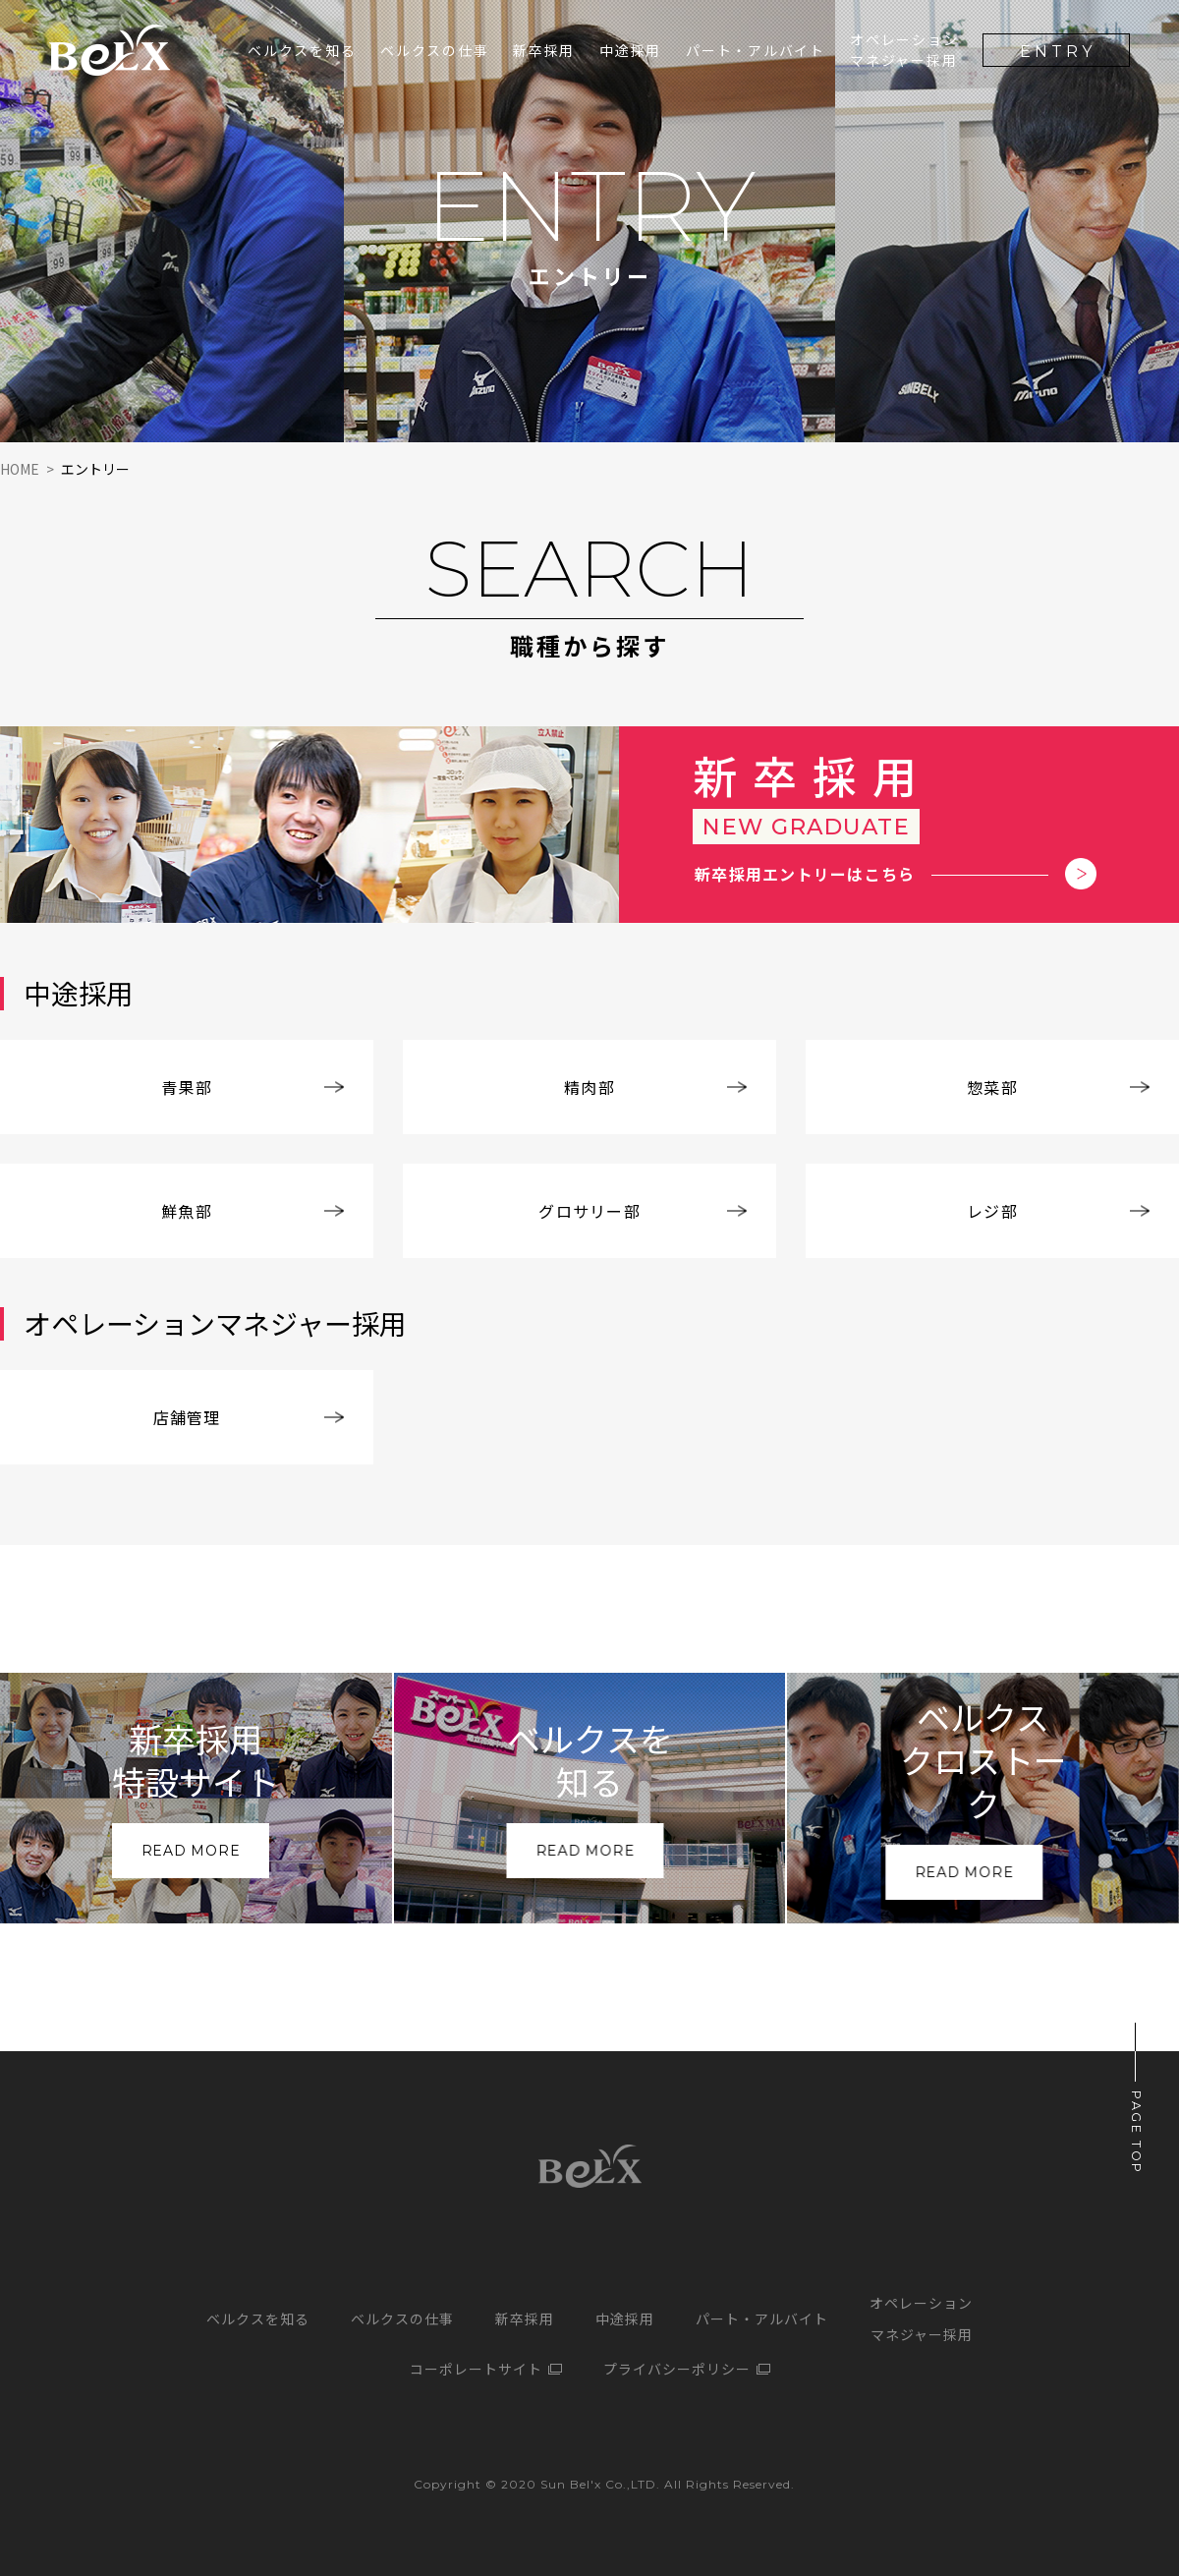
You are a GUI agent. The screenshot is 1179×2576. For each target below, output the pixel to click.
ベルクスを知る (302, 50)
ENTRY (1057, 51)
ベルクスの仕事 (434, 50)
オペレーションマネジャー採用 (904, 49)
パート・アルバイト (755, 50)
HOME (19, 469)
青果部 (186, 1087)
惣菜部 (992, 1087)
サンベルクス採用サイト (109, 50)
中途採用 (630, 50)
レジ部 (992, 1211)
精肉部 (589, 1087)
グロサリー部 (589, 1211)
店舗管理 (187, 1417)
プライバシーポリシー (677, 2368)
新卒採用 (524, 2318)
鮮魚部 (186, 1211)
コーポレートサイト (476, 2368)
